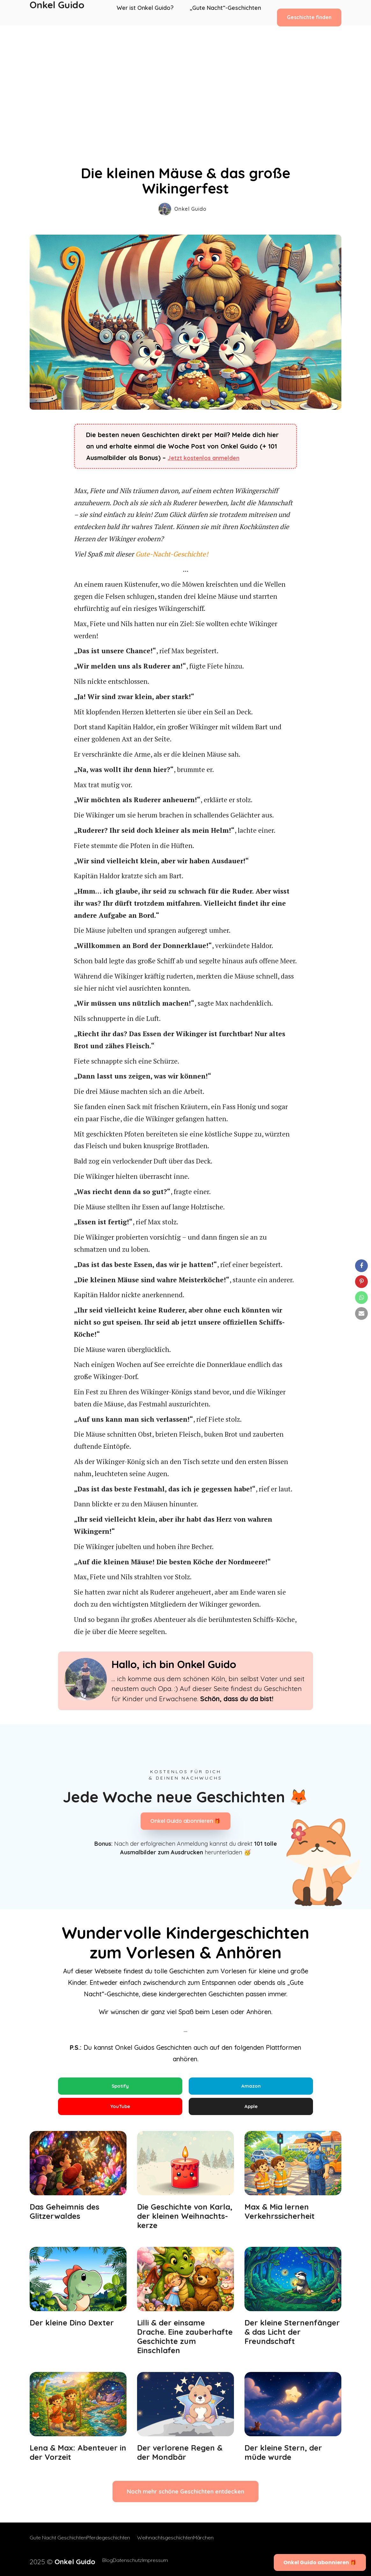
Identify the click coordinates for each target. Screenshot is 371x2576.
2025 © (54, 2561)
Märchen (217, 2545)
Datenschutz (118, 2561)
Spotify (120, 2087)
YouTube (120, 2110)
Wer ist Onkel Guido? (149, 13)
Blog (91, 2561)
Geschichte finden (309, 12)
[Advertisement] (185, 73)
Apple (251, 2110)
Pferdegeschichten (115, 2545)
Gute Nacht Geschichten (58, 2545)
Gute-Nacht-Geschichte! (171, 553)
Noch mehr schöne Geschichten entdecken (185, 2498)
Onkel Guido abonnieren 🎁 (185, 1821)
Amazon (251, 2087)
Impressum (152, 2561)
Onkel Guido (57, 13)
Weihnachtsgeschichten (172, 2545)
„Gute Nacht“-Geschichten (226, 13)
